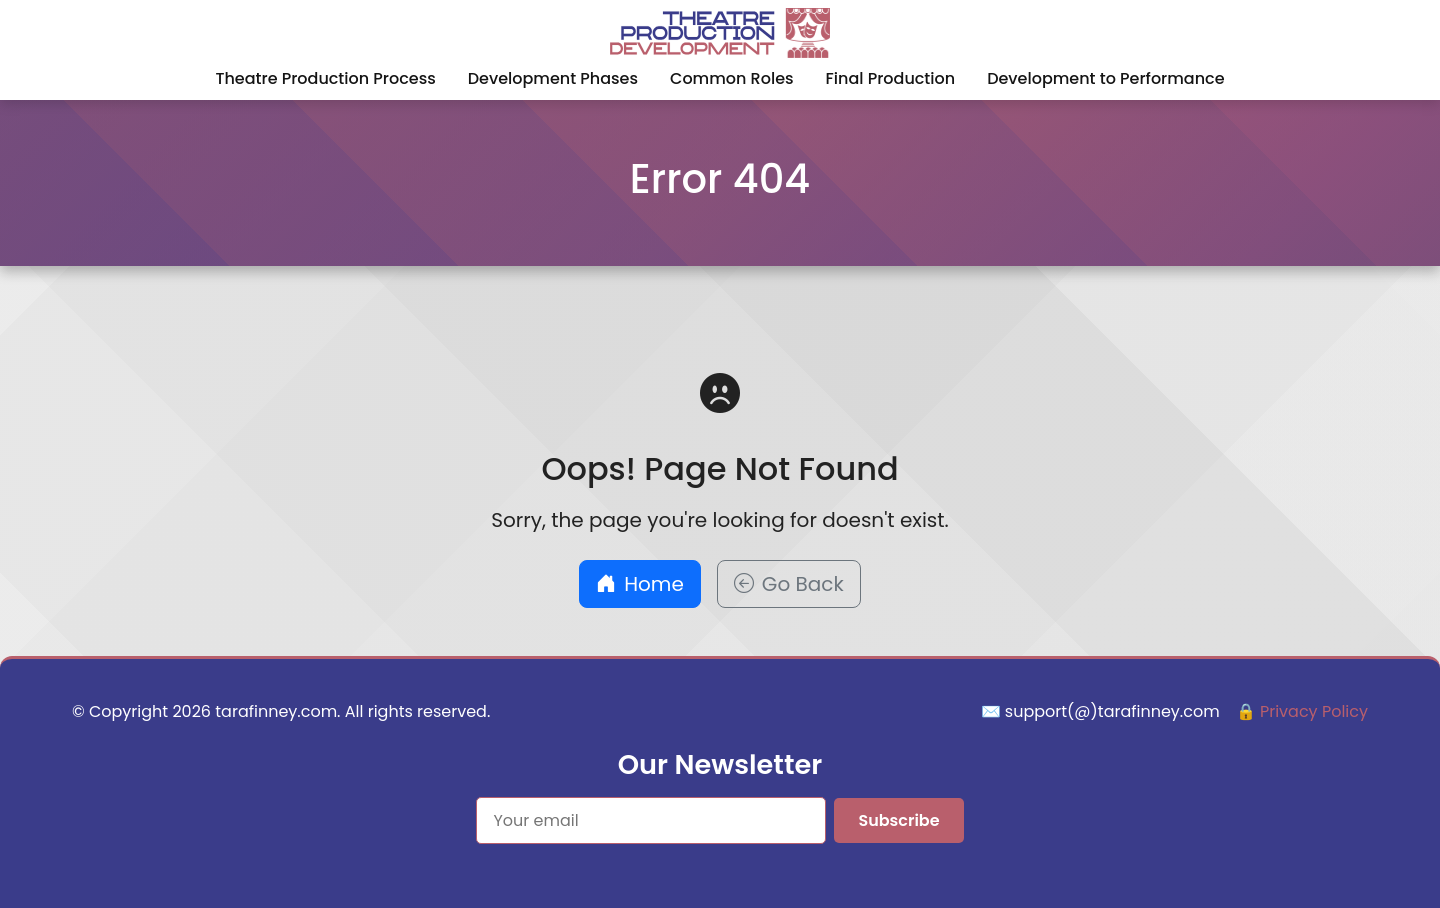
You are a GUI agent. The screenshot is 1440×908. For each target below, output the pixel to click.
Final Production (891, 78)
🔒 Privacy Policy (1302, 711)
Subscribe (898, 820)
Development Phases (553, 78)
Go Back (789, 584)
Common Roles (732, 78)
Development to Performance (1105, 78)
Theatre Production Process (325, 78)
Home (640, 584)
